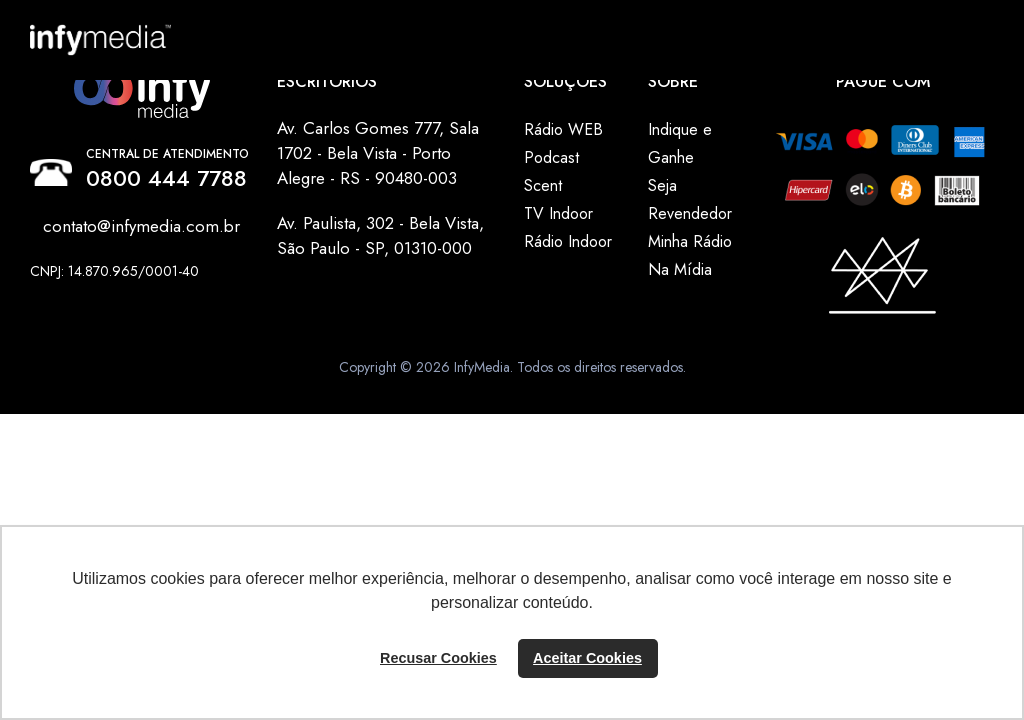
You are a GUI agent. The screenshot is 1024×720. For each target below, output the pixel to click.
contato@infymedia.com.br (141, 226)
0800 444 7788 (166, 178)
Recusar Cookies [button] (438, 658)
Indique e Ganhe (680, 143)
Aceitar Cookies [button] (587, 658)
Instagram (83, 293)
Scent (543, 185)
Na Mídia (680, 269)
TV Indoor (558, 213)
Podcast (551, 157)
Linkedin (63, 293)
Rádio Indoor (568, 241)
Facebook (43, 293)
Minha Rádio (690, 241)
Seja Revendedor (690, 199)
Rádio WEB (563, 129)
